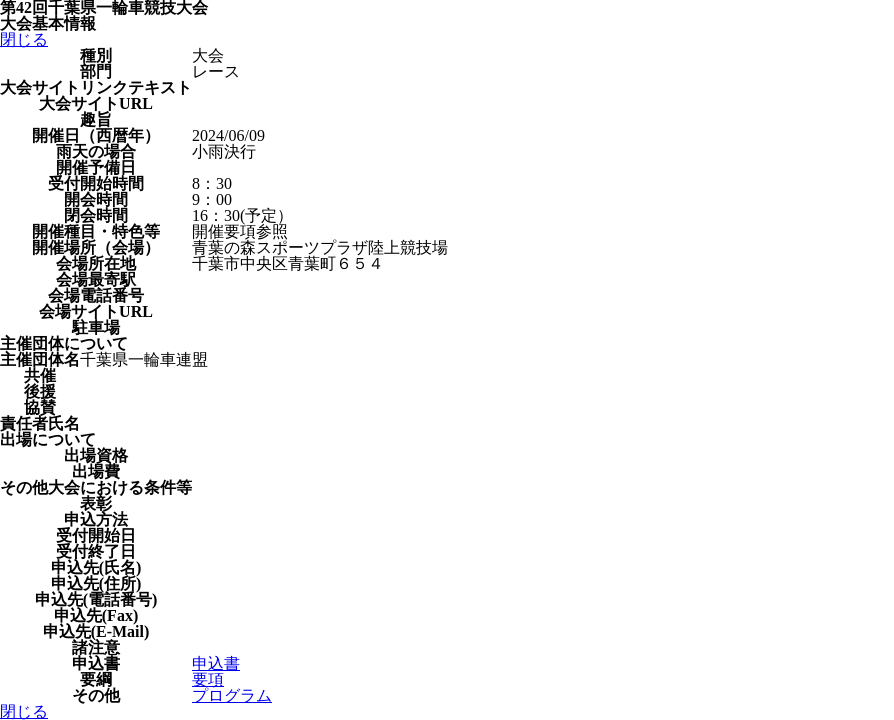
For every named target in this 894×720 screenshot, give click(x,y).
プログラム (232, 695)
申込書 (216, 663)
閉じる (24, 39)
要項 (208, 679)
